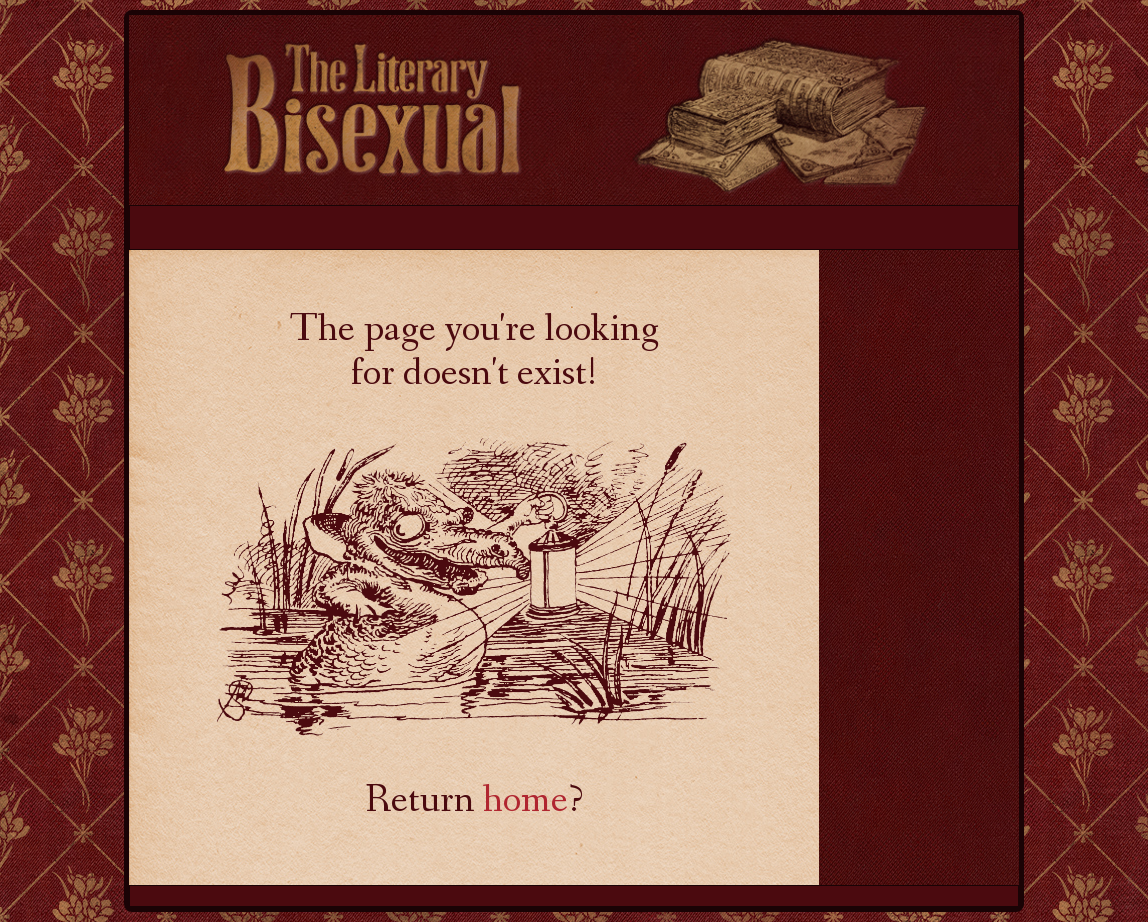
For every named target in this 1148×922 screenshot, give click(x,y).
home (525, 803)
